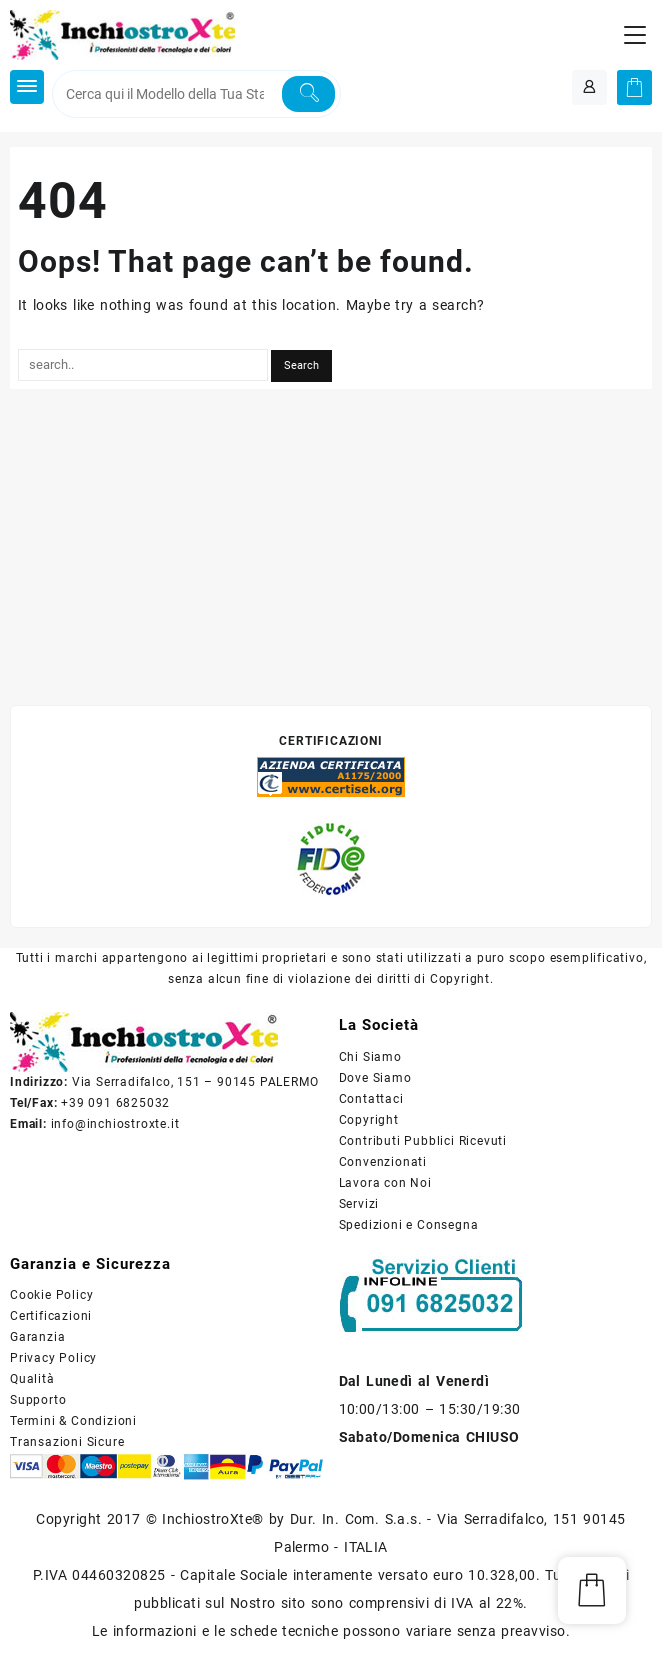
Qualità (32, 1379)
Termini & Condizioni (73, 1421)
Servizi (359, 1204)
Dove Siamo (375, 1078)
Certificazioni (51, 1316)
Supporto (38, 1400)
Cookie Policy (51, 1295)
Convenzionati (383, 1162)
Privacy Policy (53, 1358)
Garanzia (37, 1337)
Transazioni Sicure (67, 1442)
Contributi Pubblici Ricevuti (423, 1141)
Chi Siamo (370, 1057)
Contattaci (371, 1099)
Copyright (369, 1120)
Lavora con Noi (385, 1183)
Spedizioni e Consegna (409, 1225)
